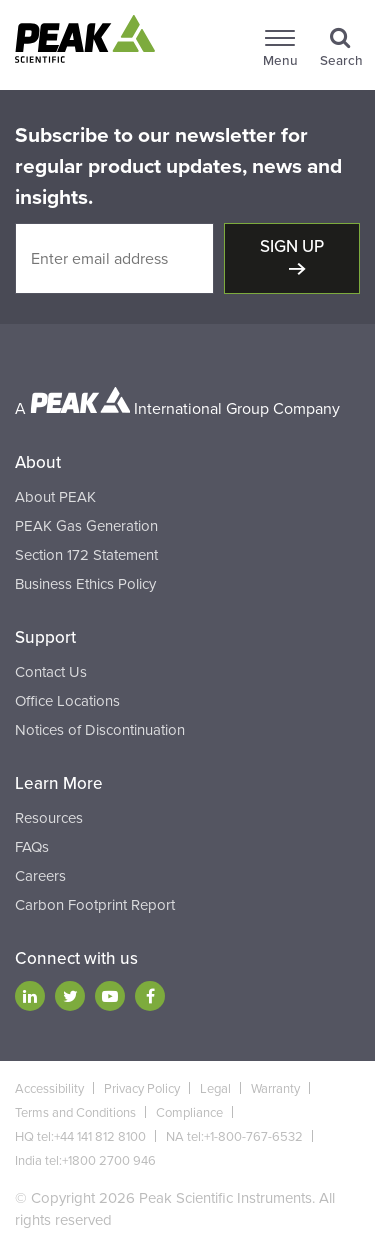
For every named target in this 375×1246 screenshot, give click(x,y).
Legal (215, 1089)
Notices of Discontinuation (100, 730)
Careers (40, 876)
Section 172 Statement (86, 555)
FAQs (32, 847)
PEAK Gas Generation (86, 526)
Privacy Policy (142, 1089)
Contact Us (51, 672)
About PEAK (55, 497)
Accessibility (49, 1089)
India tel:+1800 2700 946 (85, 1161)
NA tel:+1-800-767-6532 (234, 1137)
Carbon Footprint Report (95, 905)
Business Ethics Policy (85, 584)
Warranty (275, 1089)
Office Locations (67, 701)
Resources (49, 818)
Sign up (292, 246)
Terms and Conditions (75, 1113)
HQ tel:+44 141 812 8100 (80, 1137)
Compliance (189, 1113)
